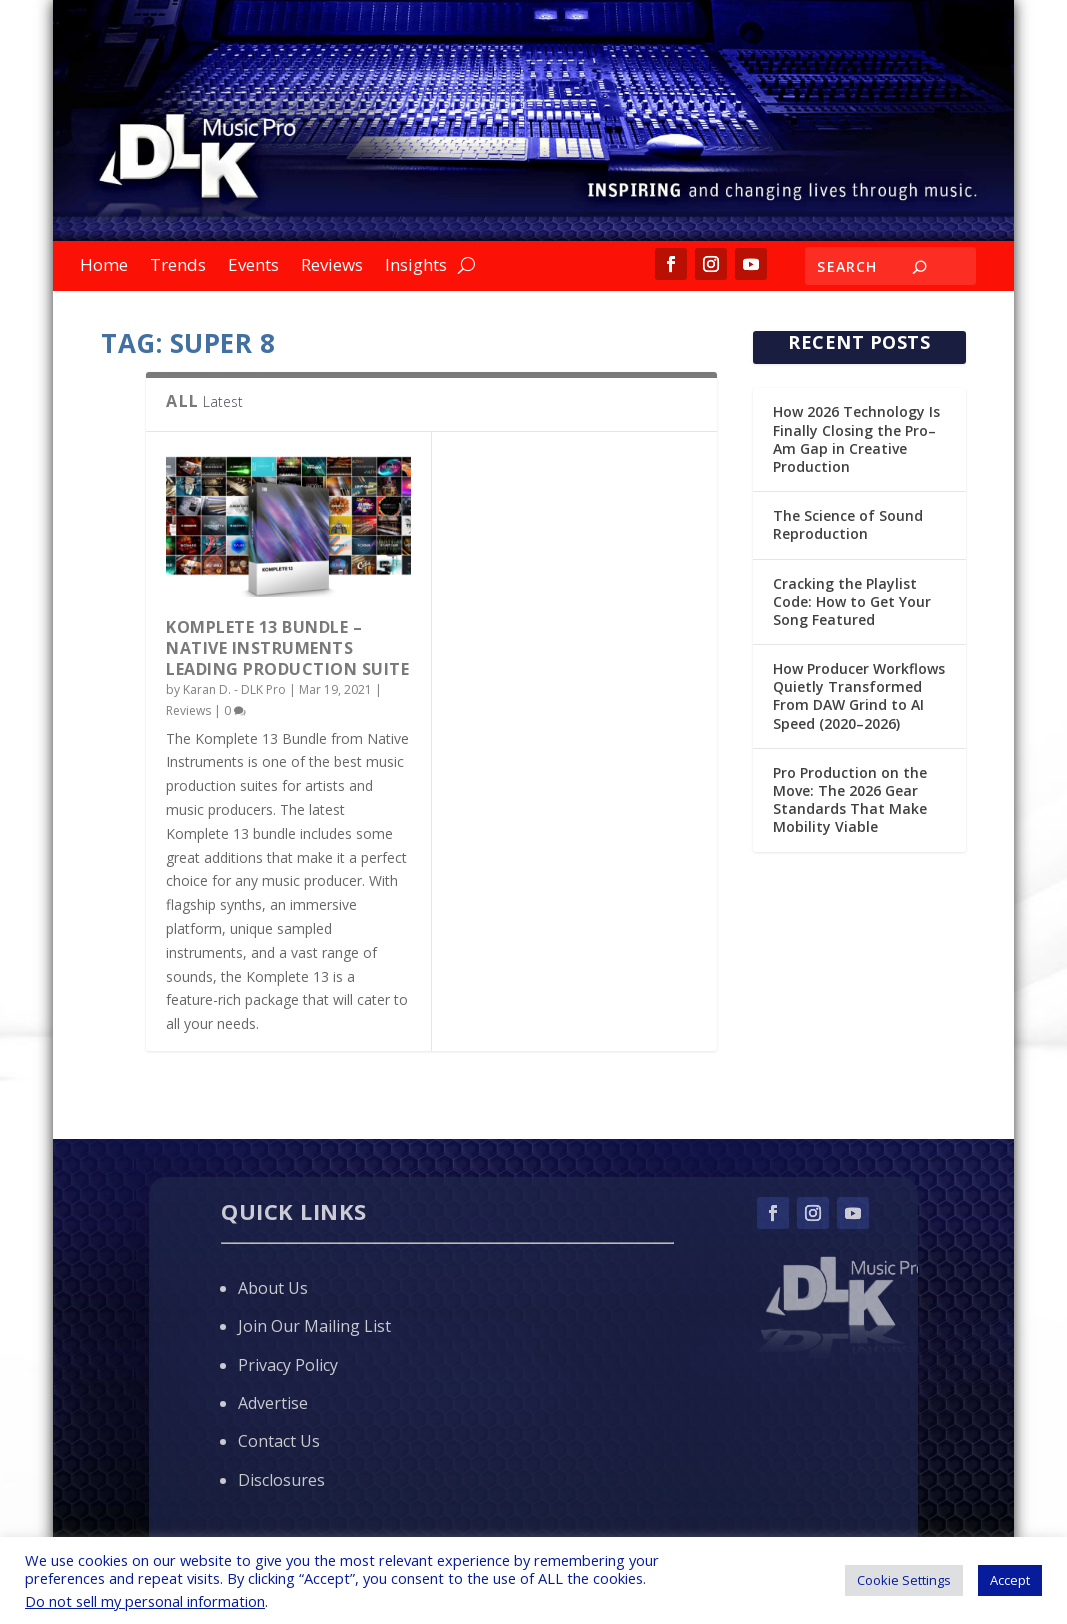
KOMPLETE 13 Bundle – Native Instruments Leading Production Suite (287, 648)
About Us (273, 1288)
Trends (178, 267)
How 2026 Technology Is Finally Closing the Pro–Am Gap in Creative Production (856, 439)
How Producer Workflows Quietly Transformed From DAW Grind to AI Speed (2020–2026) (859, 696)
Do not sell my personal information (145, 1601)
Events (253, 267)
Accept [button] (1010, 1580)
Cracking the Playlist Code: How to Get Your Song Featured (852, 601)
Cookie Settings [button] (904, 1580)
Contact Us (279, 1441)
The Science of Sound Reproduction (848, 524)
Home (104, 267)
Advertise (273, 1403)
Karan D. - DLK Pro (234, 689)
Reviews (332, 267)
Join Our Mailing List (314, 1326)
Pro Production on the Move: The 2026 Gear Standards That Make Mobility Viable (850, 800)
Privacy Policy (288, 1365)
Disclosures (281, 1480)
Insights (416, 267)
